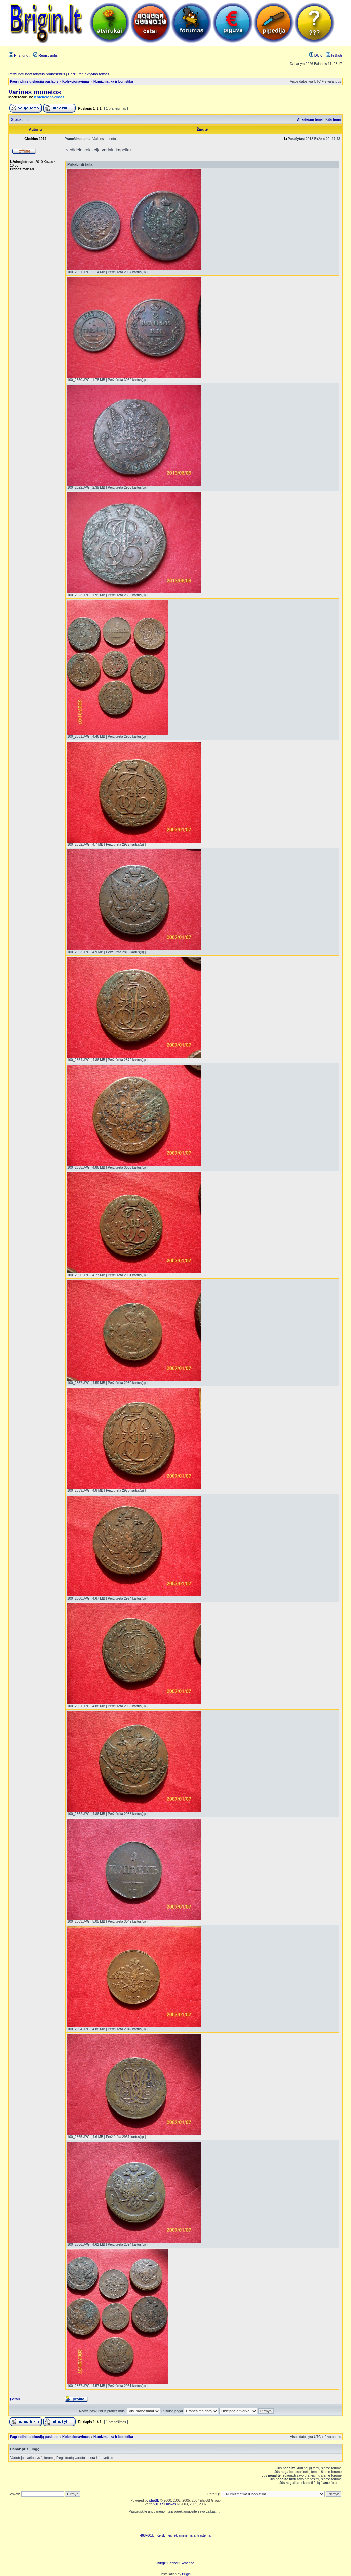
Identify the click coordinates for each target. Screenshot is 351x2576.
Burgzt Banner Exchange (175, 2563)
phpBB (154, 2500)
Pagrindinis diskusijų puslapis (34, 81)
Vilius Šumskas (164, 2504)
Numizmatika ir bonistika (113, 81)
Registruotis (45, 55)
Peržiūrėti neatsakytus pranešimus (36, 74)
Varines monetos (34, 92)
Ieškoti (334, 55)
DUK (315, 55)
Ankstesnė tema (310, 120)
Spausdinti (20, 120)
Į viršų (15, 2399)
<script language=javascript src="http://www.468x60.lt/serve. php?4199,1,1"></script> (175, 2523)
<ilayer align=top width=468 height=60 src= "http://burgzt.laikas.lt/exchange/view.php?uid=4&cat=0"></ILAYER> (175, 2551)
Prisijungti (19, 55)
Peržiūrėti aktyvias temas (88, 74)
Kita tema (333, 120)
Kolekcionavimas (76, 81)
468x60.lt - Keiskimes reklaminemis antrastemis (175, 2535)
